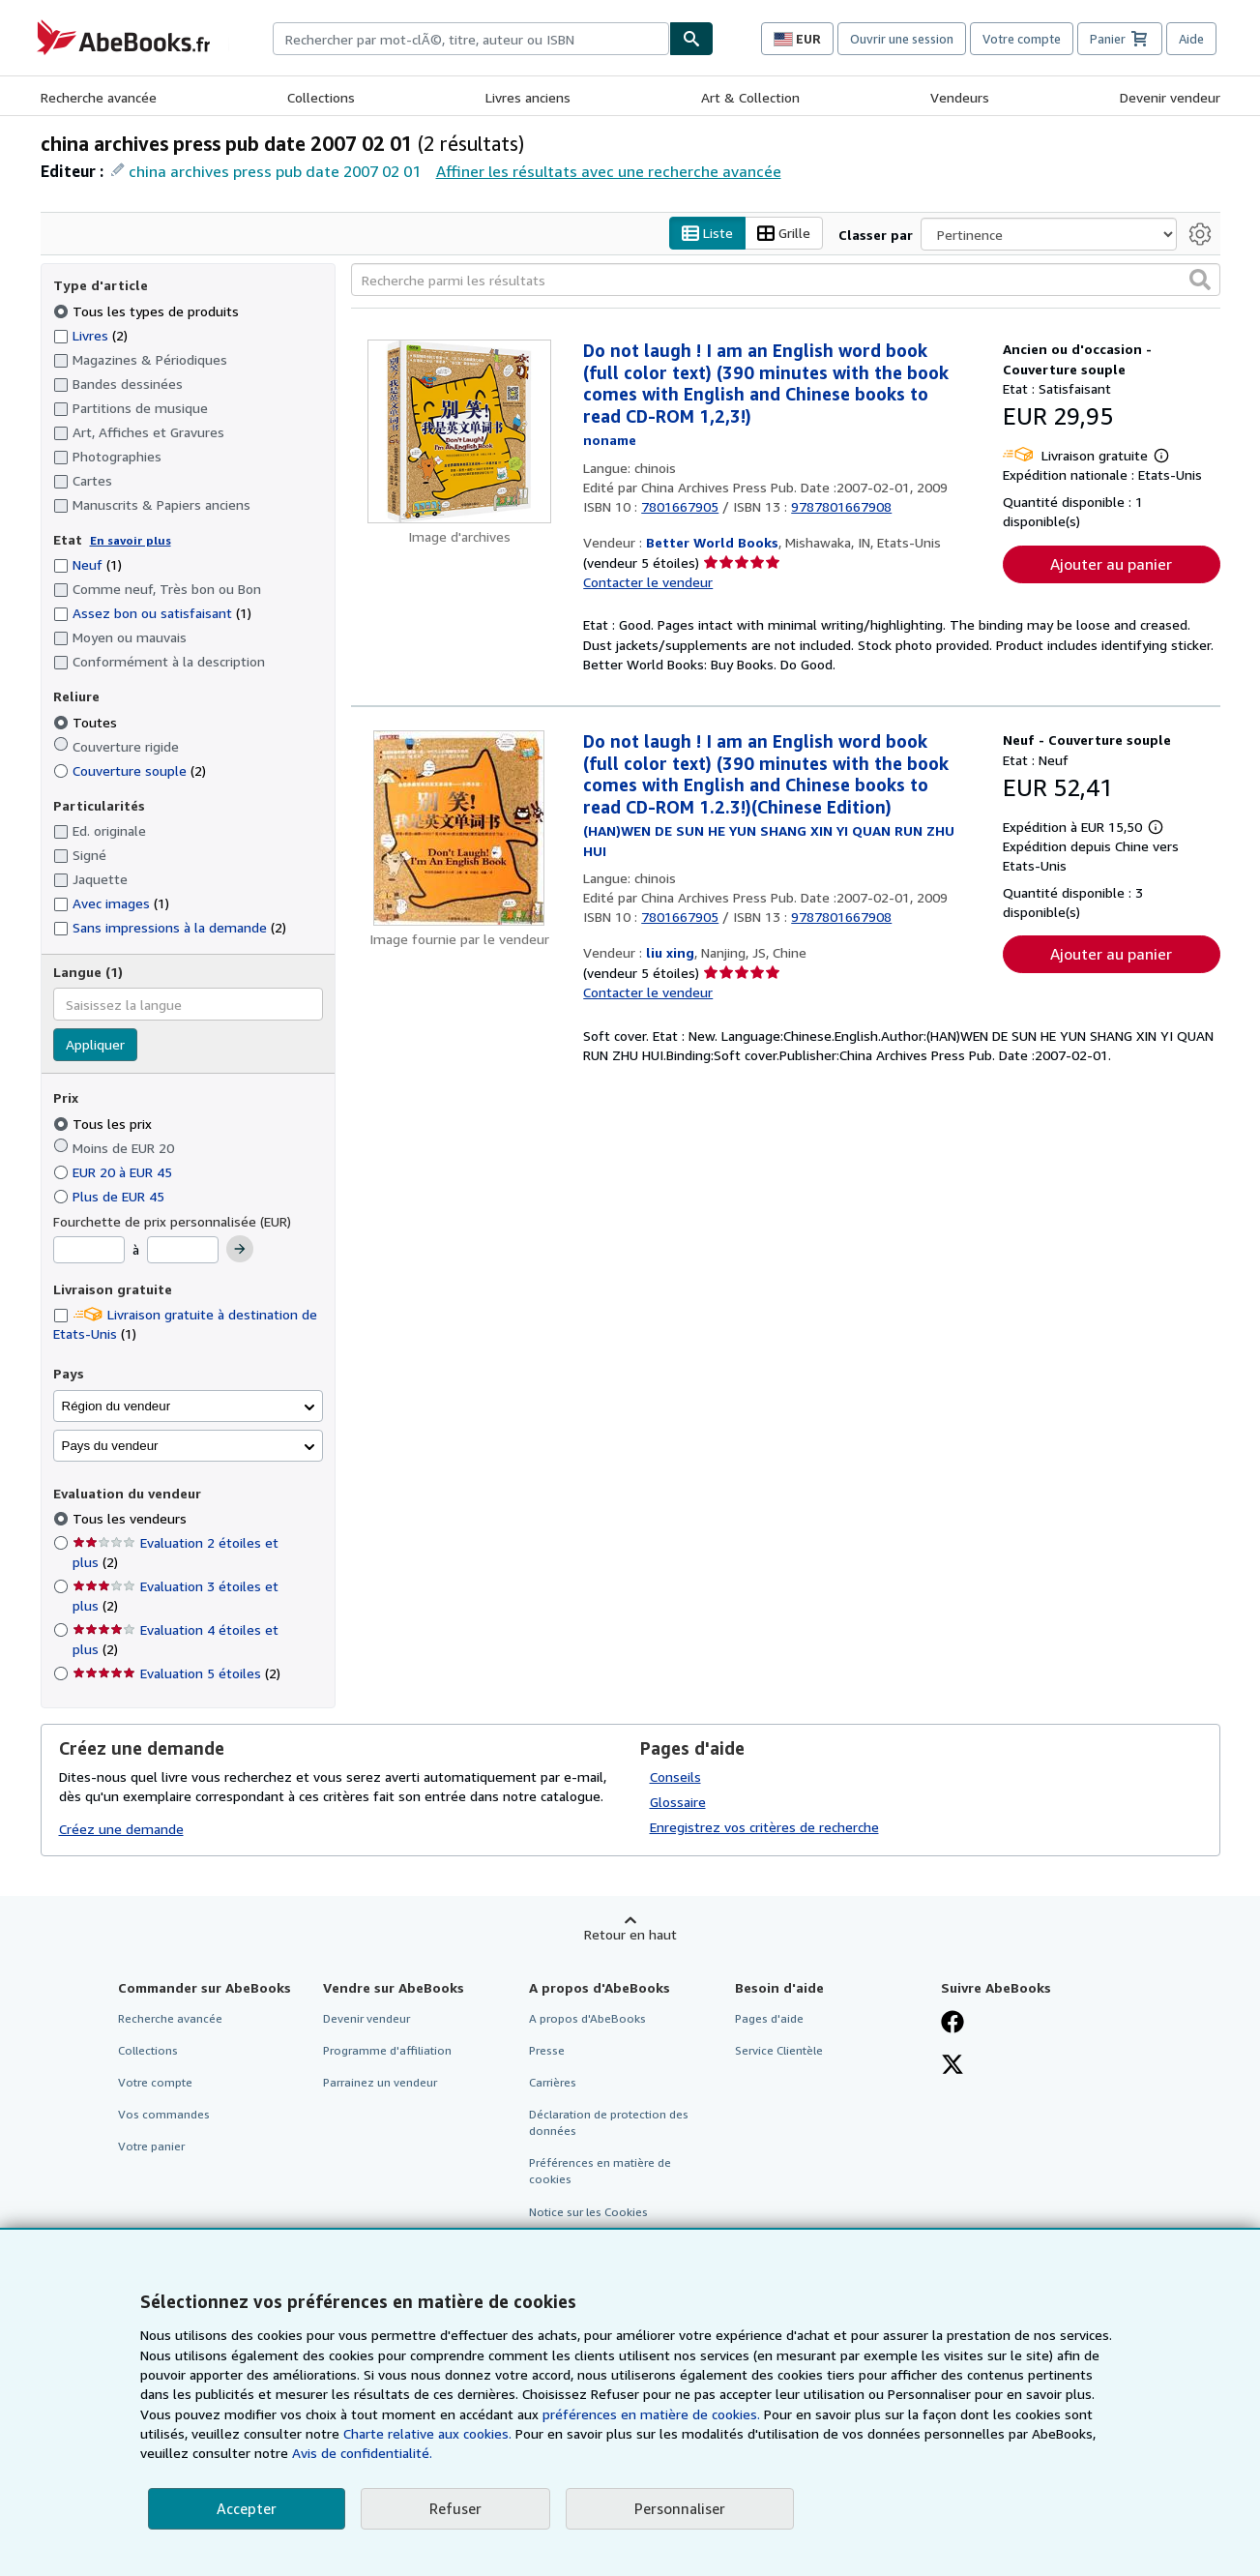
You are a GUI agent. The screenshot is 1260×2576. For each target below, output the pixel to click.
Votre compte (1021, 38)
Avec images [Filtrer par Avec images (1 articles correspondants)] (111, 903)
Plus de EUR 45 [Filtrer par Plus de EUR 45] (110, 1196)
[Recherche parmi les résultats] (785, 279)
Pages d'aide (769, 2018)
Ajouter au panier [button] (1111, 564)
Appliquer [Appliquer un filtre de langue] (95, 1044)
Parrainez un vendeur (380, 2082)
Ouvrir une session (901, 38)
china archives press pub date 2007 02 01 (275, 171)
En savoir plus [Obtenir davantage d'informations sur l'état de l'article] (130, 540)
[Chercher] (691, 38)
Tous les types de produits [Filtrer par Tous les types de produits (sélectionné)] (148, 311)
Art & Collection (750, 97)
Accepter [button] (247, 2508)
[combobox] (471, 38)
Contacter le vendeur (648, 582)
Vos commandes (164, 2114)
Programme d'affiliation (387, 2050)
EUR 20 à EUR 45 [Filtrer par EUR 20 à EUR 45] (114, 1172)
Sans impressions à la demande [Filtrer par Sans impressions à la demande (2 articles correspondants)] (169, 927)
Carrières (552, 2082)
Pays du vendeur (110, 1445)
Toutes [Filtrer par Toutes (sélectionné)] (87, 722)
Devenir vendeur (1170, 97)
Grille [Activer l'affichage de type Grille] (783, 233)
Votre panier (151, 2146)
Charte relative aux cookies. (429, 2433)
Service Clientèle (779, 2050)
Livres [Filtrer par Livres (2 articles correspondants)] (90, 334)
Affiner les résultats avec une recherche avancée (608, 171)
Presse (547, 2050)
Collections (321, 97)
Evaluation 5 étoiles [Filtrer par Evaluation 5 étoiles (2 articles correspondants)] (176, 1673)
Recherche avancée (99, 97)
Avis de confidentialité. (362, 2452)
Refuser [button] (455, 2508)
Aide (1191, 38)
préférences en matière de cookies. (651, 2414)
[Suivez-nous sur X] (952, 2066)
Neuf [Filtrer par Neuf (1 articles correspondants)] (87, 564)
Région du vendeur (116, 1406)
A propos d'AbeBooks (587, 2018)
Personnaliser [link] (679, 2508)
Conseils (675, 1776)
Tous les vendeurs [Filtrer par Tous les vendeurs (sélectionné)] (131, 1518)
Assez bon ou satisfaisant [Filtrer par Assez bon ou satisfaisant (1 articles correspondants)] (152, 613)
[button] (1200, 279)
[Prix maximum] (183, 1249)
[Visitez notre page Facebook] (952, 2023)
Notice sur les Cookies (588, 2212)
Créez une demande (121, 1829)
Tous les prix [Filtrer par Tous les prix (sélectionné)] (104, 1123)
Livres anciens (528, 97)
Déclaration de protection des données (609, 2122)
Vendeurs (959, 97)
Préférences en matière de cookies (600, 2170)
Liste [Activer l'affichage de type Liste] (707, 233)
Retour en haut (630, 1934)
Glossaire (678, 1801)
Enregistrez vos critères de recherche (764, 1827)
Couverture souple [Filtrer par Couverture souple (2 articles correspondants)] (129, 770)
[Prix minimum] (89, 1249)
